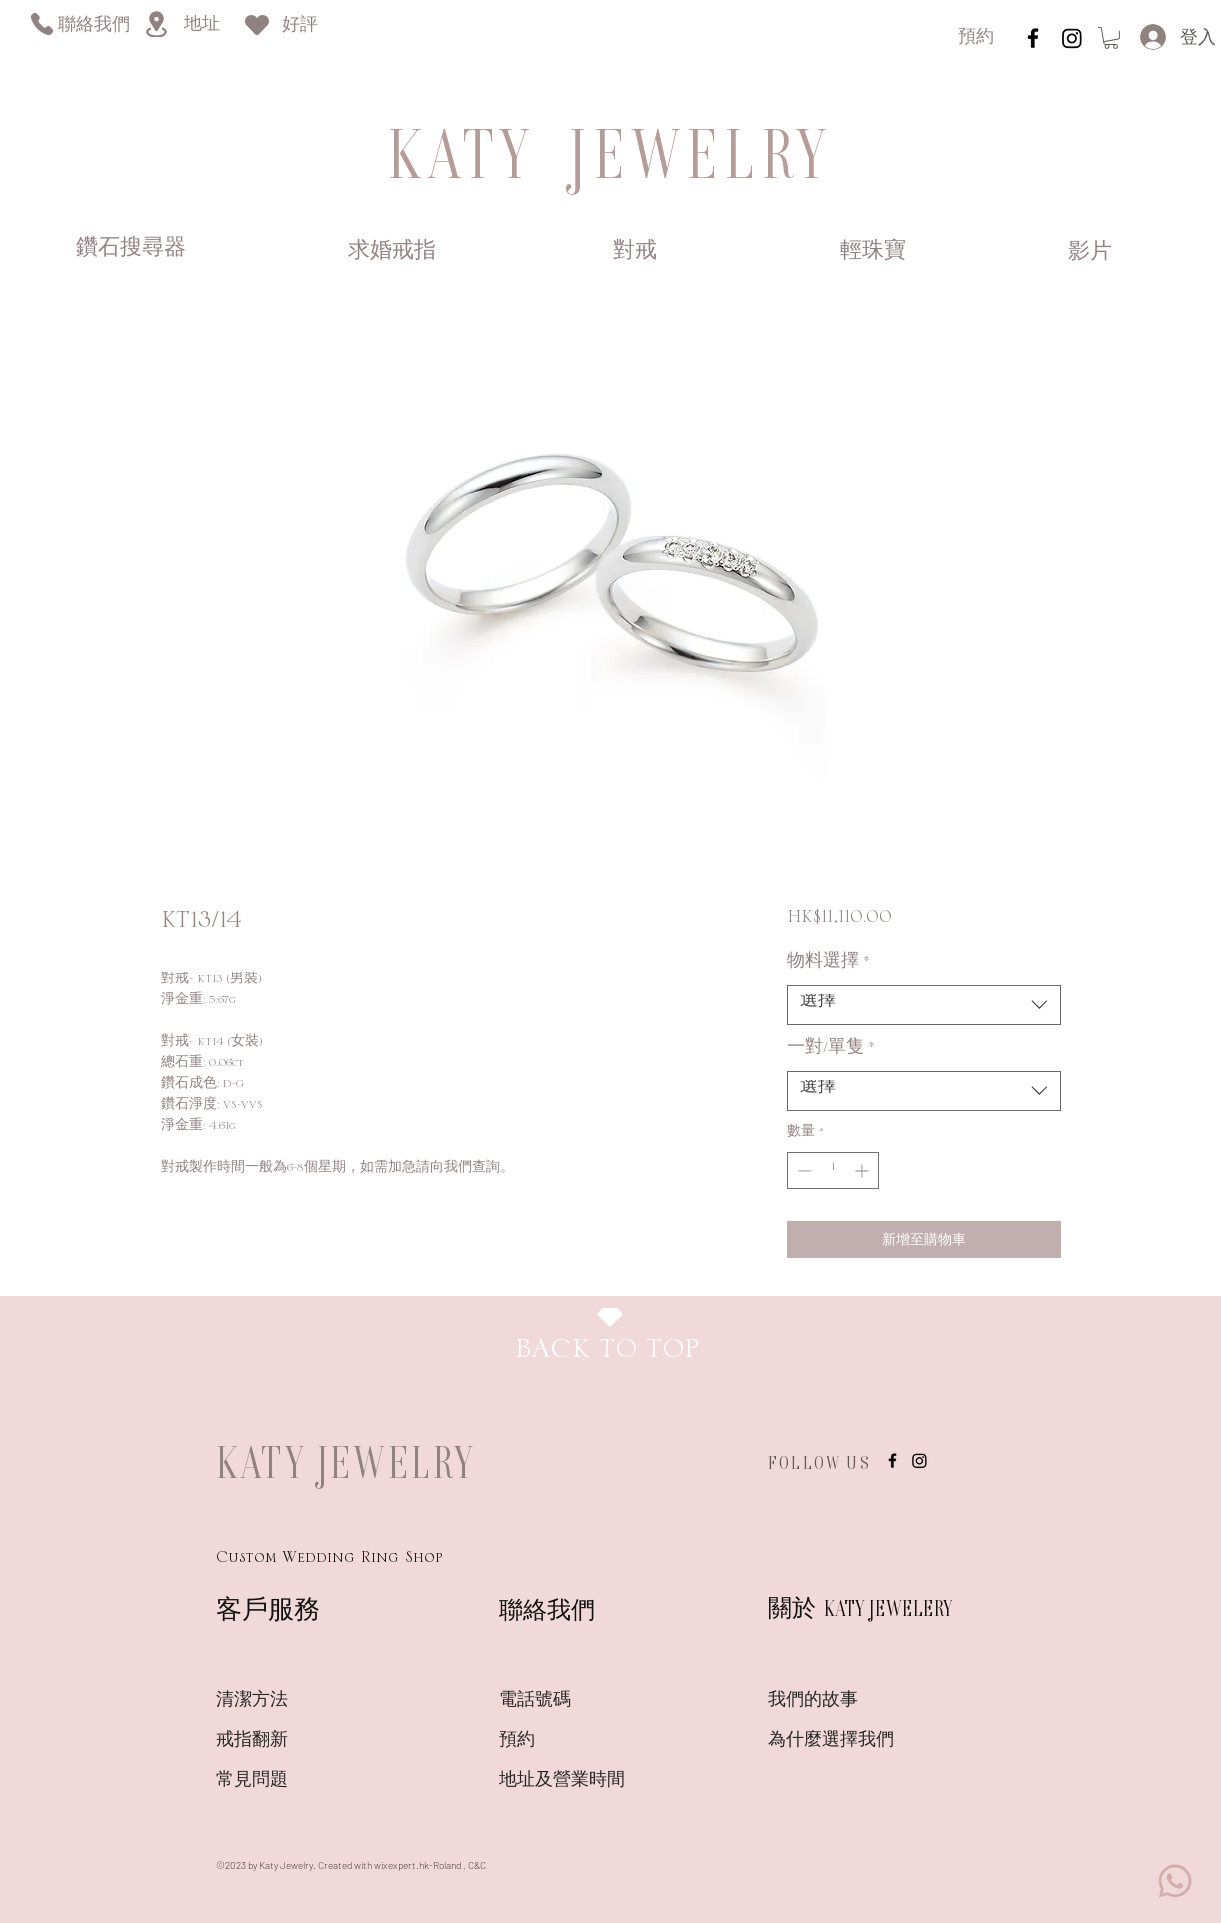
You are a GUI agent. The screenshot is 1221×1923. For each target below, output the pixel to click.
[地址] (201, 25)
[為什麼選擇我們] (839, 1741)
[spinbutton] (833, 1170)
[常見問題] (287, 1781)
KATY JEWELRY (346, 1462)
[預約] (976, 38)
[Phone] (41, 23)
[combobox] (923, 1005)
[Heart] (257, 24)
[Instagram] (1072, 38)
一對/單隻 (831, 1052)
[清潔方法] (287, 1701)
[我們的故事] (839, 1701)
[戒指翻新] (287, 1741)
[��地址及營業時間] (597, 1781)
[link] (1111, 38)
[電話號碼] (570, 1701)
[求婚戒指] (392, 252)
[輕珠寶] (873, 252)
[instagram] (1033, 38)
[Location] (156, 24)
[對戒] (635, 252)
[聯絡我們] (93, 26)
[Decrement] (802, 1170)
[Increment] (863, 1170)
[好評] (300, 26)
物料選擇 (828, 966)
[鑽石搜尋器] (131, 249)
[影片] (1090, 253)
